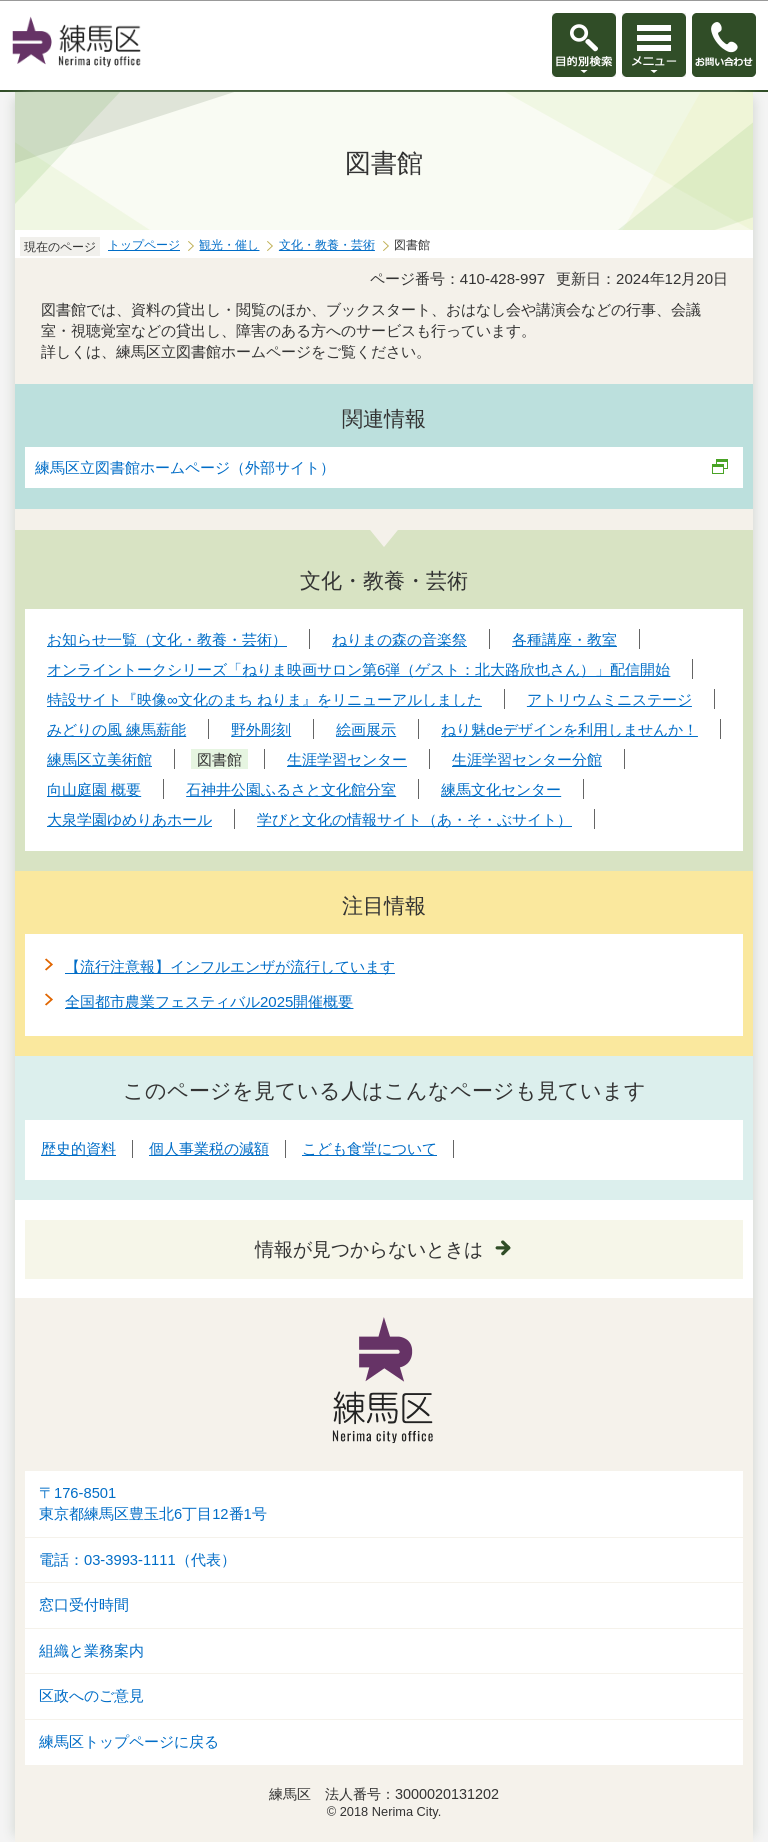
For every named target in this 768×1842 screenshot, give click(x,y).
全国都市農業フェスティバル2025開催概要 (209, 1001)
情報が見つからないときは (369, 1249)
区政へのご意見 (91, 1696)
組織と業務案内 (91, 1651)
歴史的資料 (78, 1148)
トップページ (144, 245)
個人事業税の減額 (209, 1148)
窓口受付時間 (84, 1605)
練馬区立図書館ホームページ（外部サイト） (185, 467)
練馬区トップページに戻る (129, 1742)
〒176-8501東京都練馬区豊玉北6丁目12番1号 (153, 1503)
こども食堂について (369, 1148)
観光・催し (229, 245)
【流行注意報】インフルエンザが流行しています (230, 966)
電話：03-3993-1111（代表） (137, 1560)
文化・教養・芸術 (327, 245)
